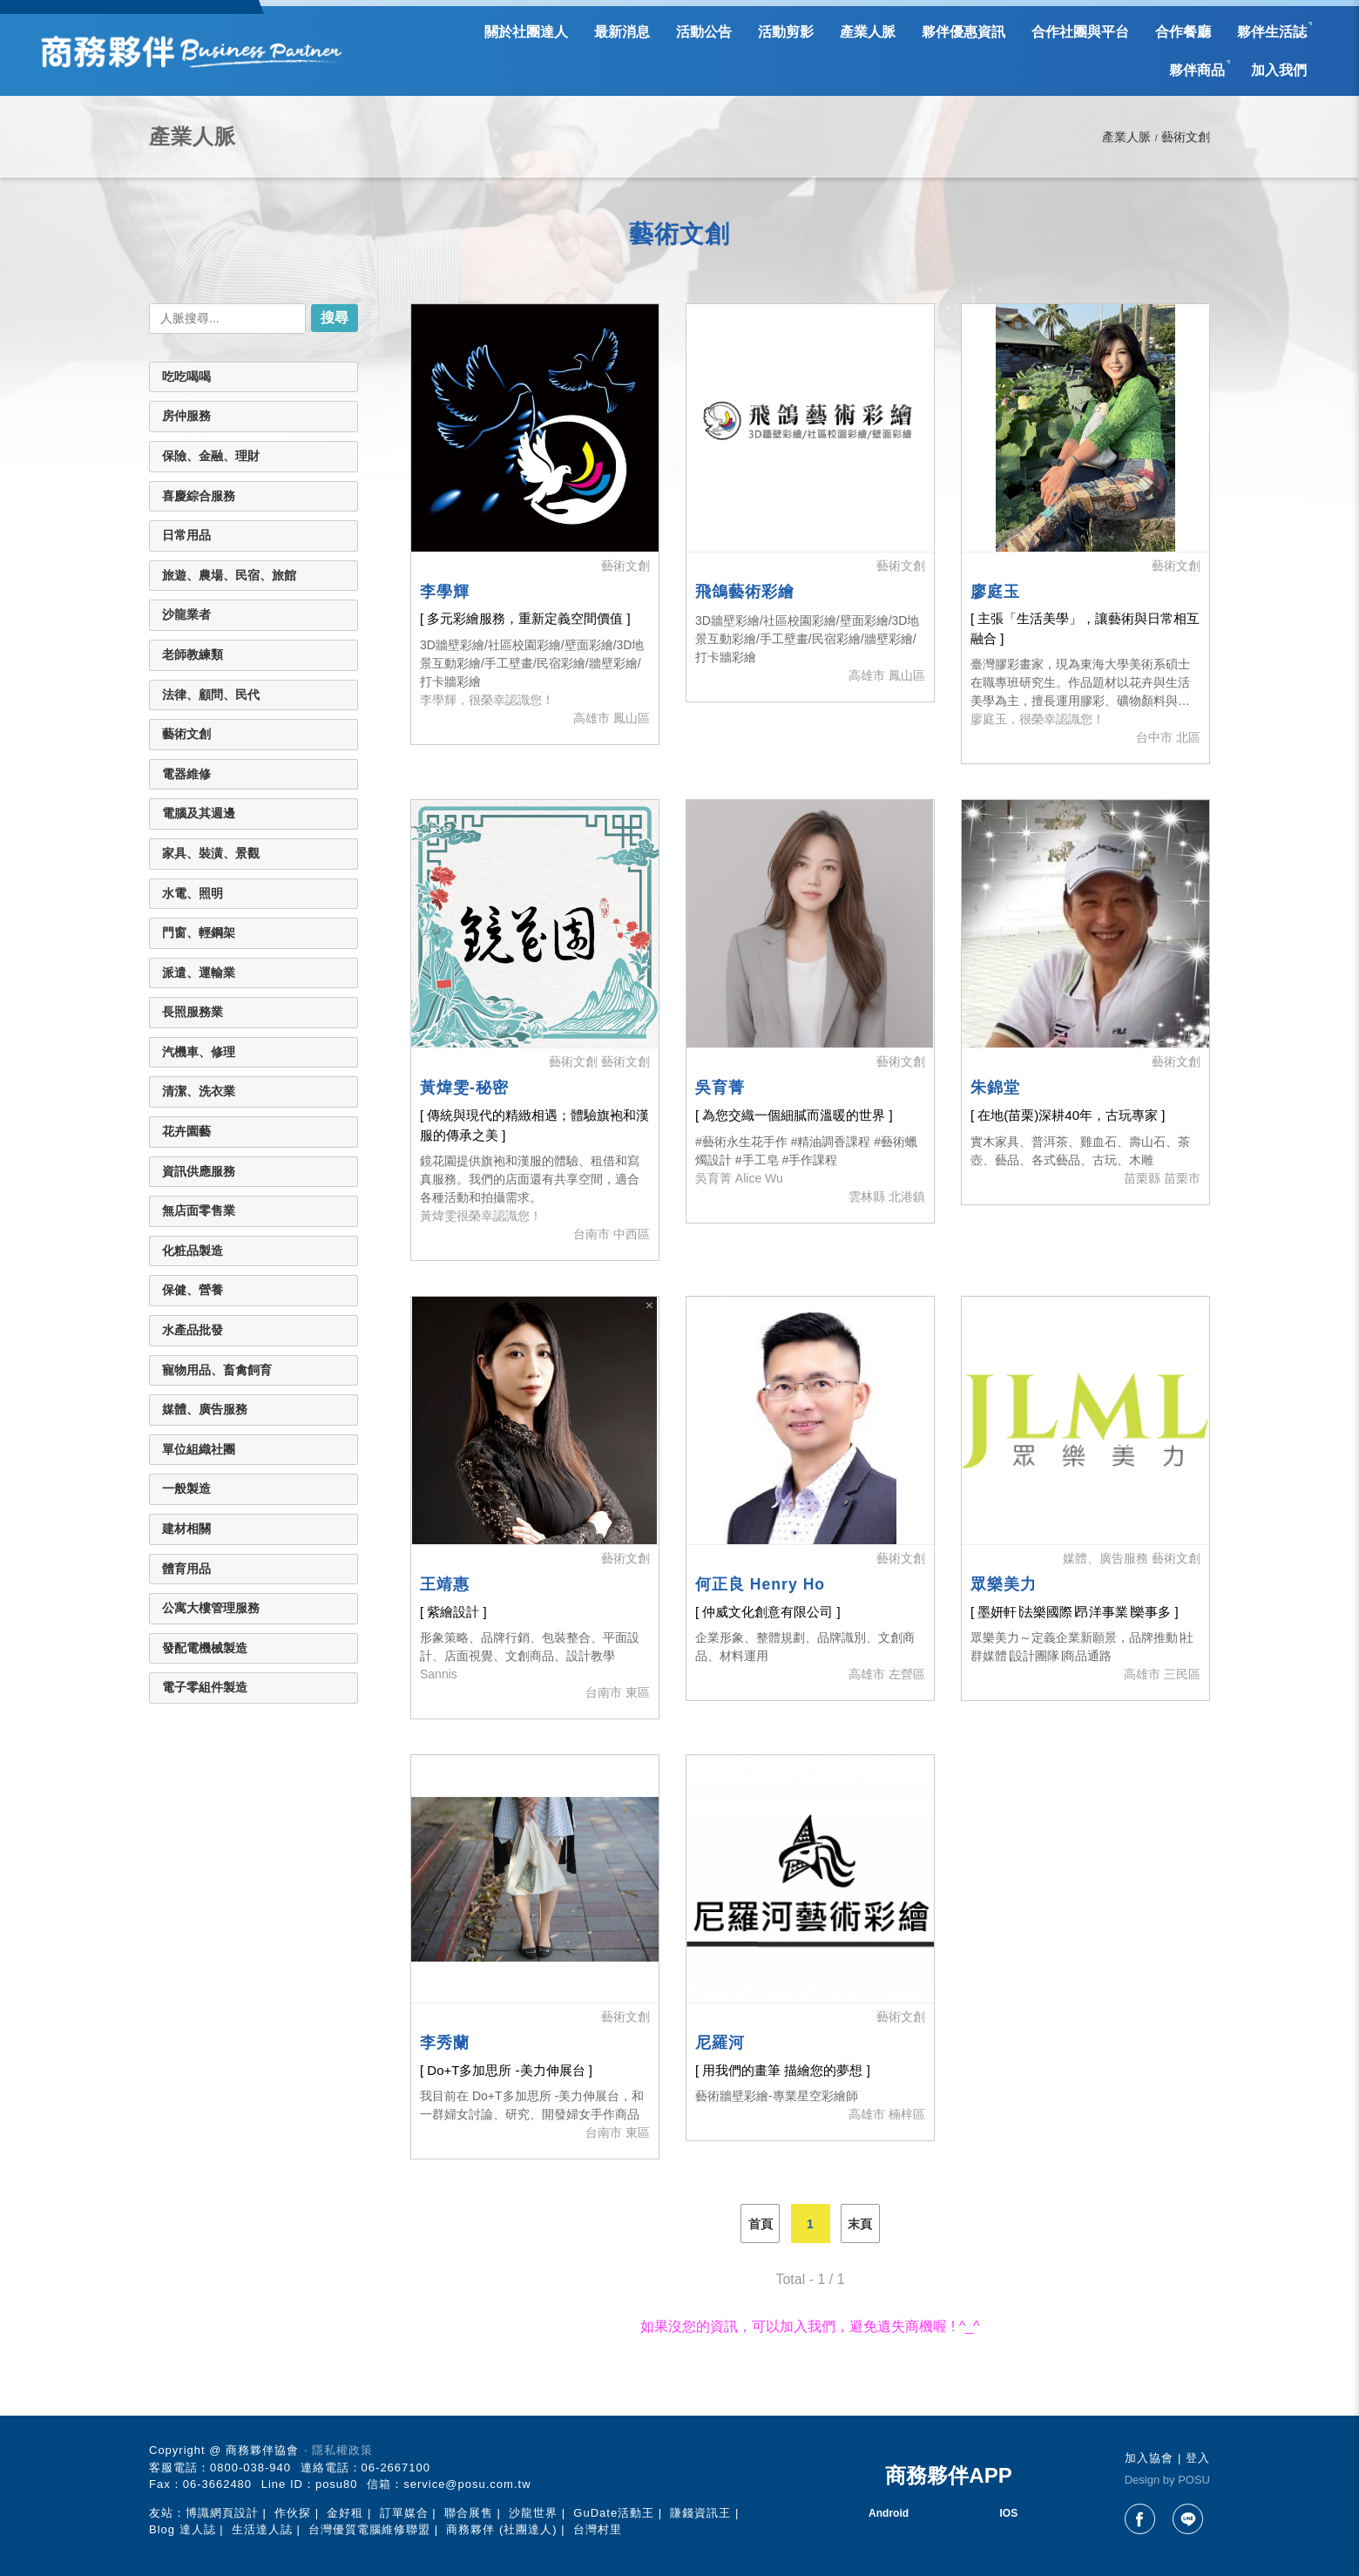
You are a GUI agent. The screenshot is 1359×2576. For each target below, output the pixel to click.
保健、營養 (192, 1290)
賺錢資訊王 (700, 2512)
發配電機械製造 (204, 1648)
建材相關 (186, 1528)
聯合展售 (468, 2512)
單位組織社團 (198, 1449)
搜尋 (334, 317)
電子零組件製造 (204, 1687)
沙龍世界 (533, 2512)
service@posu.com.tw (467, 2484)
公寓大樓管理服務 (211, 1608)
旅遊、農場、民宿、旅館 (229, 575)
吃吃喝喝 (186, 376)
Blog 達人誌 (182, 2529)
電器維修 (186, 774)
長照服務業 (192, 1012)
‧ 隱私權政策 (338, 2450)
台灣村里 (597, 2529)
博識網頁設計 (222, 2512)
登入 (1198, 2457)
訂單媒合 (404, 2512)
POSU (1194, 2479)
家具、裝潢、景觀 (211, 853)
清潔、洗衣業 (198, 1091)
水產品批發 (192, 1330)
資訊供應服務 (198, 1171)
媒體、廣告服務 (204, 1409)
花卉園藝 (186, 1131)
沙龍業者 (186, 614)
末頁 (860, 2224)
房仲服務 (186, 416)
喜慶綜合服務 (198, 496)
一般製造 (186, 1488)
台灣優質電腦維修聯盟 (369, 2529)
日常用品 (186, 535)
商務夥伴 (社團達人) (501, 2529)
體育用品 (186, 1569)
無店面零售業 (198, 1210)
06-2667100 (396, 2467)
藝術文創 (186, 734)
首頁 (760, 2224)
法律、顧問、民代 (211, 695)
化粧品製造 (192, 1250)
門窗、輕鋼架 (198, 932)
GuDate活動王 (613, 2512)
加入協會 (1149, 2457)
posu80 (336, 2484)
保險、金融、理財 (211, 456)
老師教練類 (192, 654)
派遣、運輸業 (198, 973)
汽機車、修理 (198, 1052)
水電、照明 (192, 893)
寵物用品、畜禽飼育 (217, 1370)
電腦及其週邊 (198, 813)
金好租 (345, 2512)
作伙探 (292, 2512)
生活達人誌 (262, 2529)
